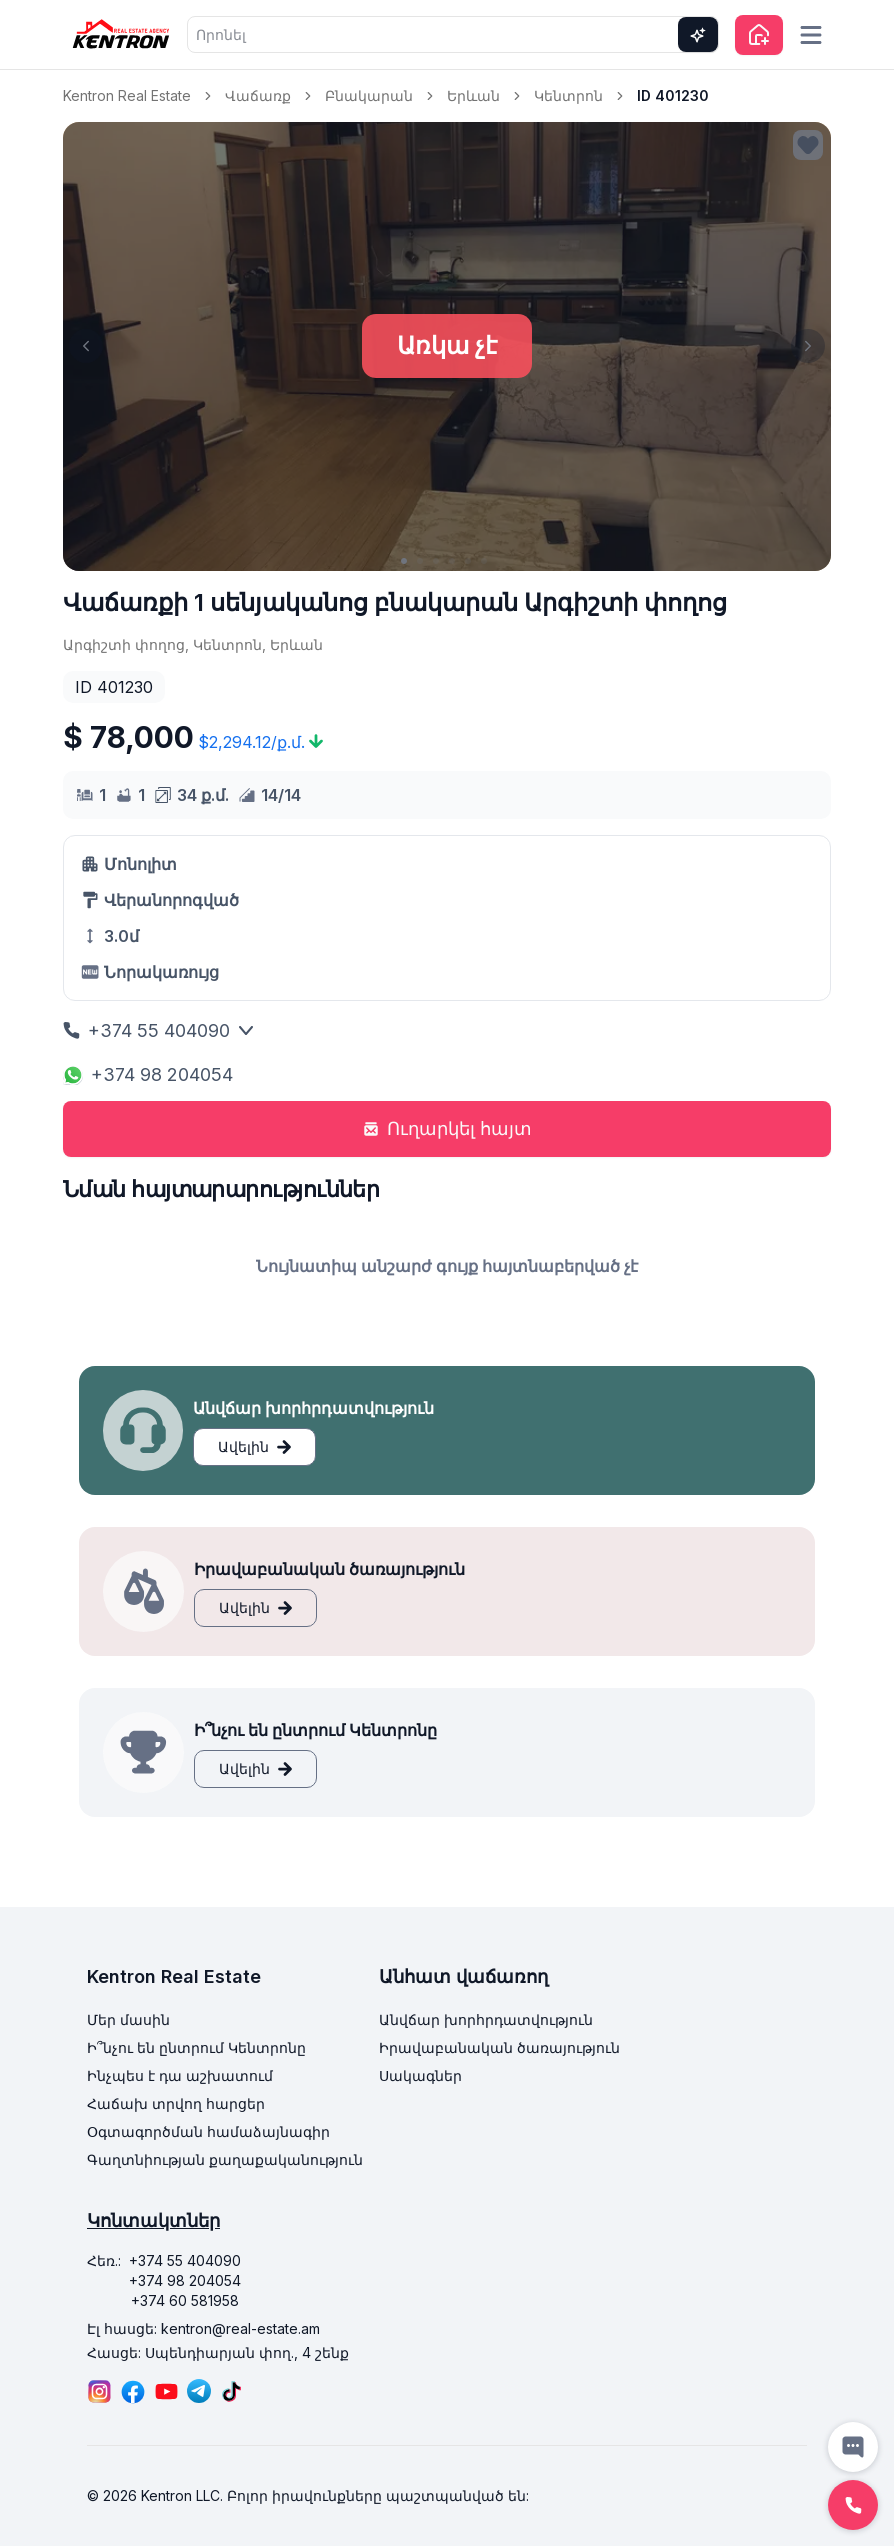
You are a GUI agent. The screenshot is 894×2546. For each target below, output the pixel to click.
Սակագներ (420, 2075)
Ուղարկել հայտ (447, 1128)
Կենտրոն (568, 95)
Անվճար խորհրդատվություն (486, 2019)
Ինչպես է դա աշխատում (180, 2075)
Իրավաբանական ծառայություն (499, 2047)
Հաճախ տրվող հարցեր (176, 2103)
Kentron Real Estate (127, 95)
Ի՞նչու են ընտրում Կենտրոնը (196, 2047)
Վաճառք (258, 95)
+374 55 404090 (158, 1030)
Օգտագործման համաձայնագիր (208, 2131)
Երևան (473, 95)
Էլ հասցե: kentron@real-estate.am (203, 2328)
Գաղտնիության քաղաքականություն (225, 2159)
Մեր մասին (128, 2019)
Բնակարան (369, 95)
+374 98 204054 (148, 1074)
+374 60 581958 (185, 2300)
